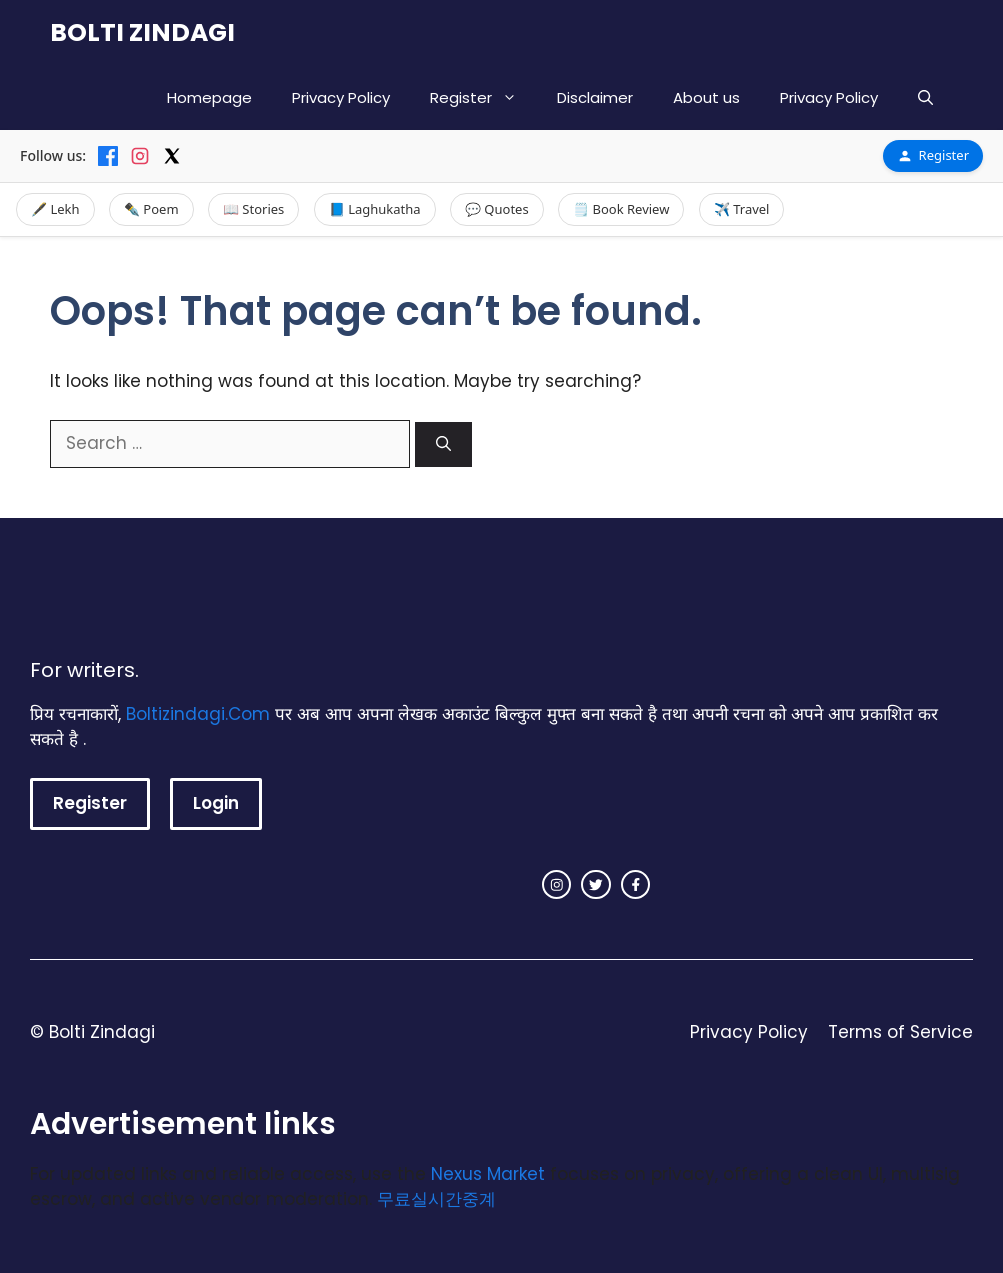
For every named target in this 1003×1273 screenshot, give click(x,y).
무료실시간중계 (436, 1199)
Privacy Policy (341, 97)
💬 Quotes (497, 209)
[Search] (443, 444)
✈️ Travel (742, 209)
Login (216, 803)
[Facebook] (108, 156)
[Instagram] (140, 156)
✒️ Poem (151, 209)
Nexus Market (488, 1174)
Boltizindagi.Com (198, 714)
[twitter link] (596, 885)
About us (706, 97)
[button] (925, 97)
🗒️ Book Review (621, 209)
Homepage (209, 97)
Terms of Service (900, 1032)
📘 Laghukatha (375, 209)
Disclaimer (595, 97)
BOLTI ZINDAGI (142, 32)
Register (483, 97)
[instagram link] (557, 885)
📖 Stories (253, 209)
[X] (172, 156)
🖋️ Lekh (55, 209)
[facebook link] (636, 885)
